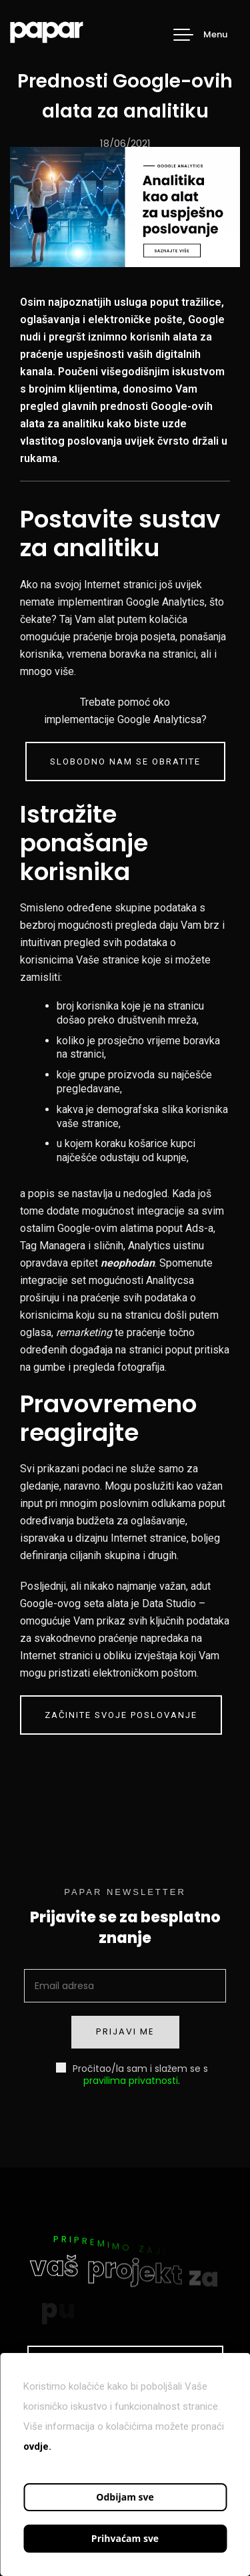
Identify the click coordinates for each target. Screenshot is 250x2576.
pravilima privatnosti (130, 2081)
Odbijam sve (124, 2497)
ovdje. (37, 2446)
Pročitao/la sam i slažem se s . (132, 2074)
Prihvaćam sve (125, 2538)
